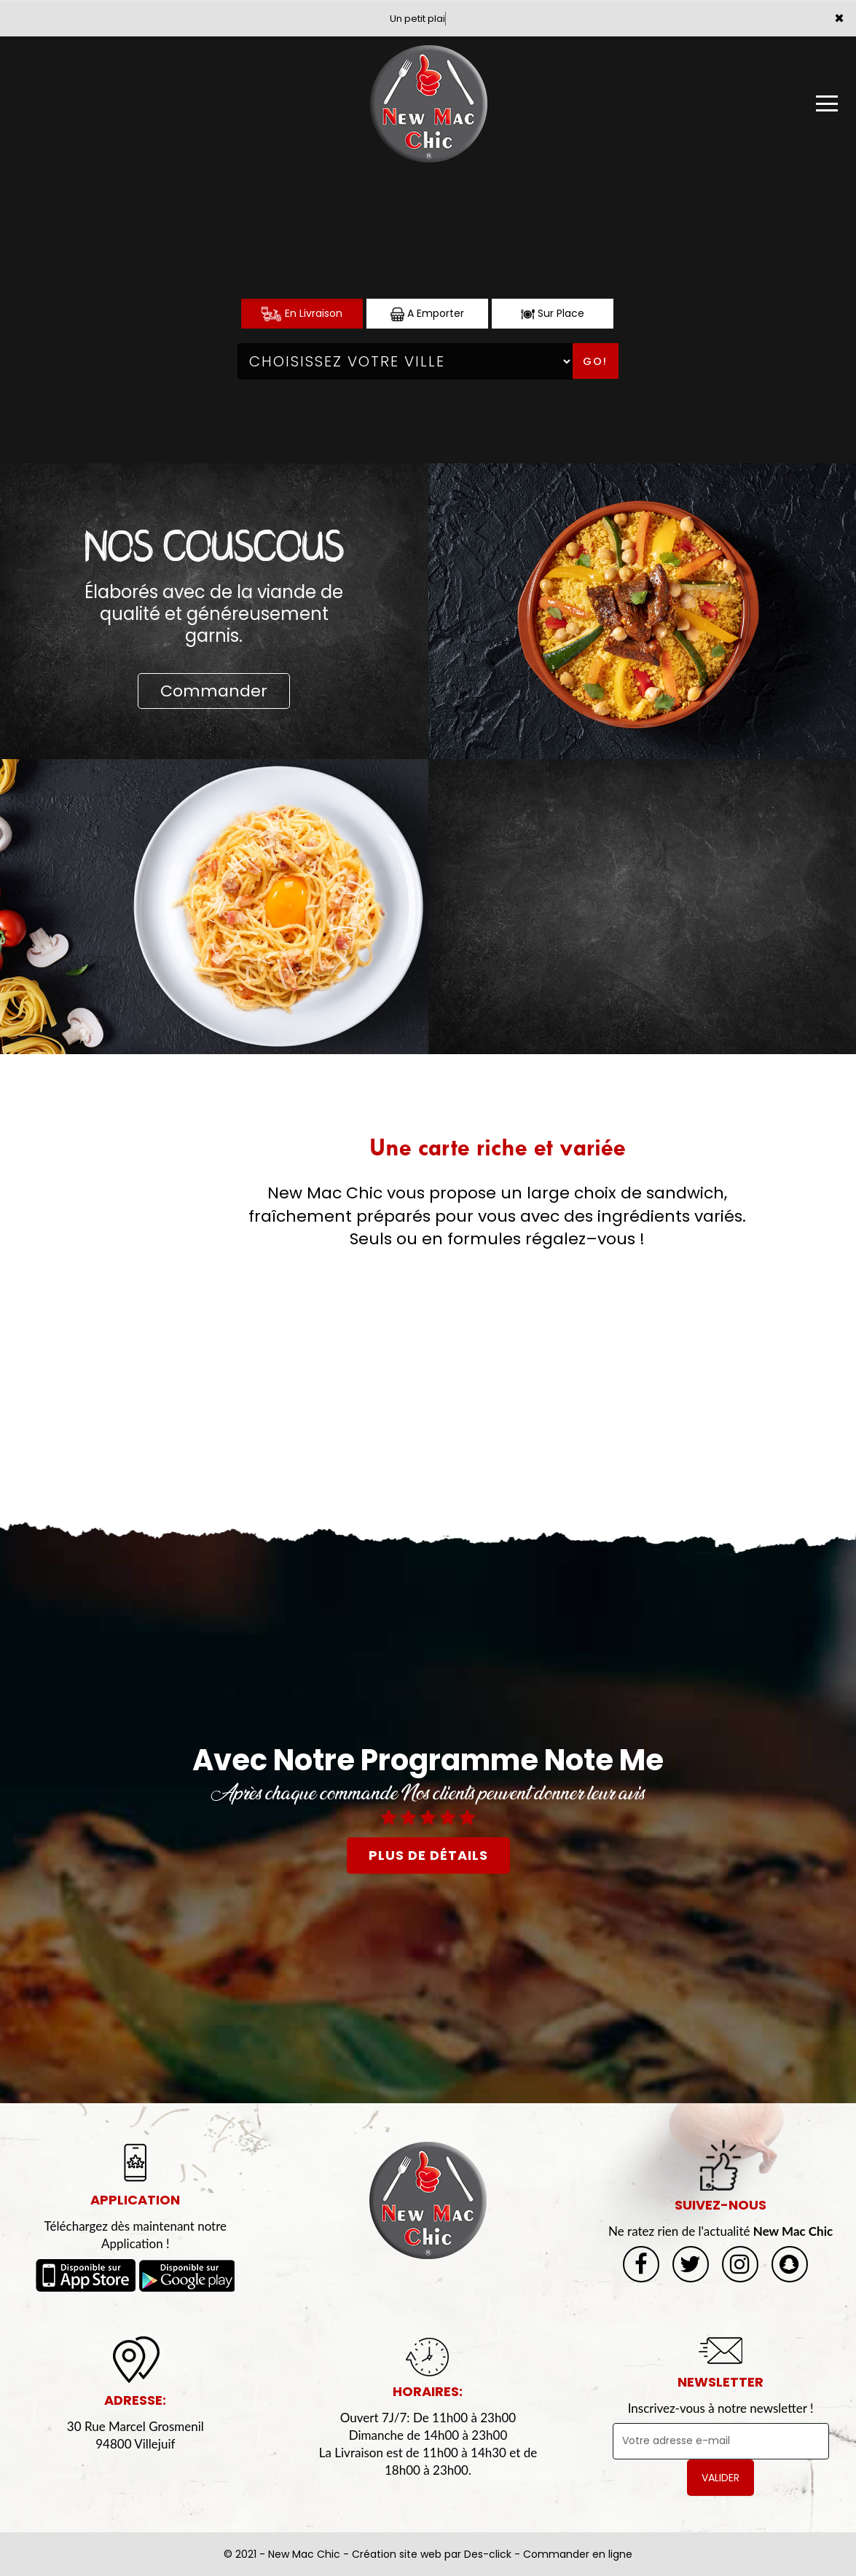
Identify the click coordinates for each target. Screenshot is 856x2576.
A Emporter (427, 313)
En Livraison (302, 313)
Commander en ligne (577, 2554)
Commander (213, 691)
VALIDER (720, 2477)
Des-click (487, 2554)
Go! (595, 361)
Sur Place (552, 313)
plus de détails (428, 1855)
